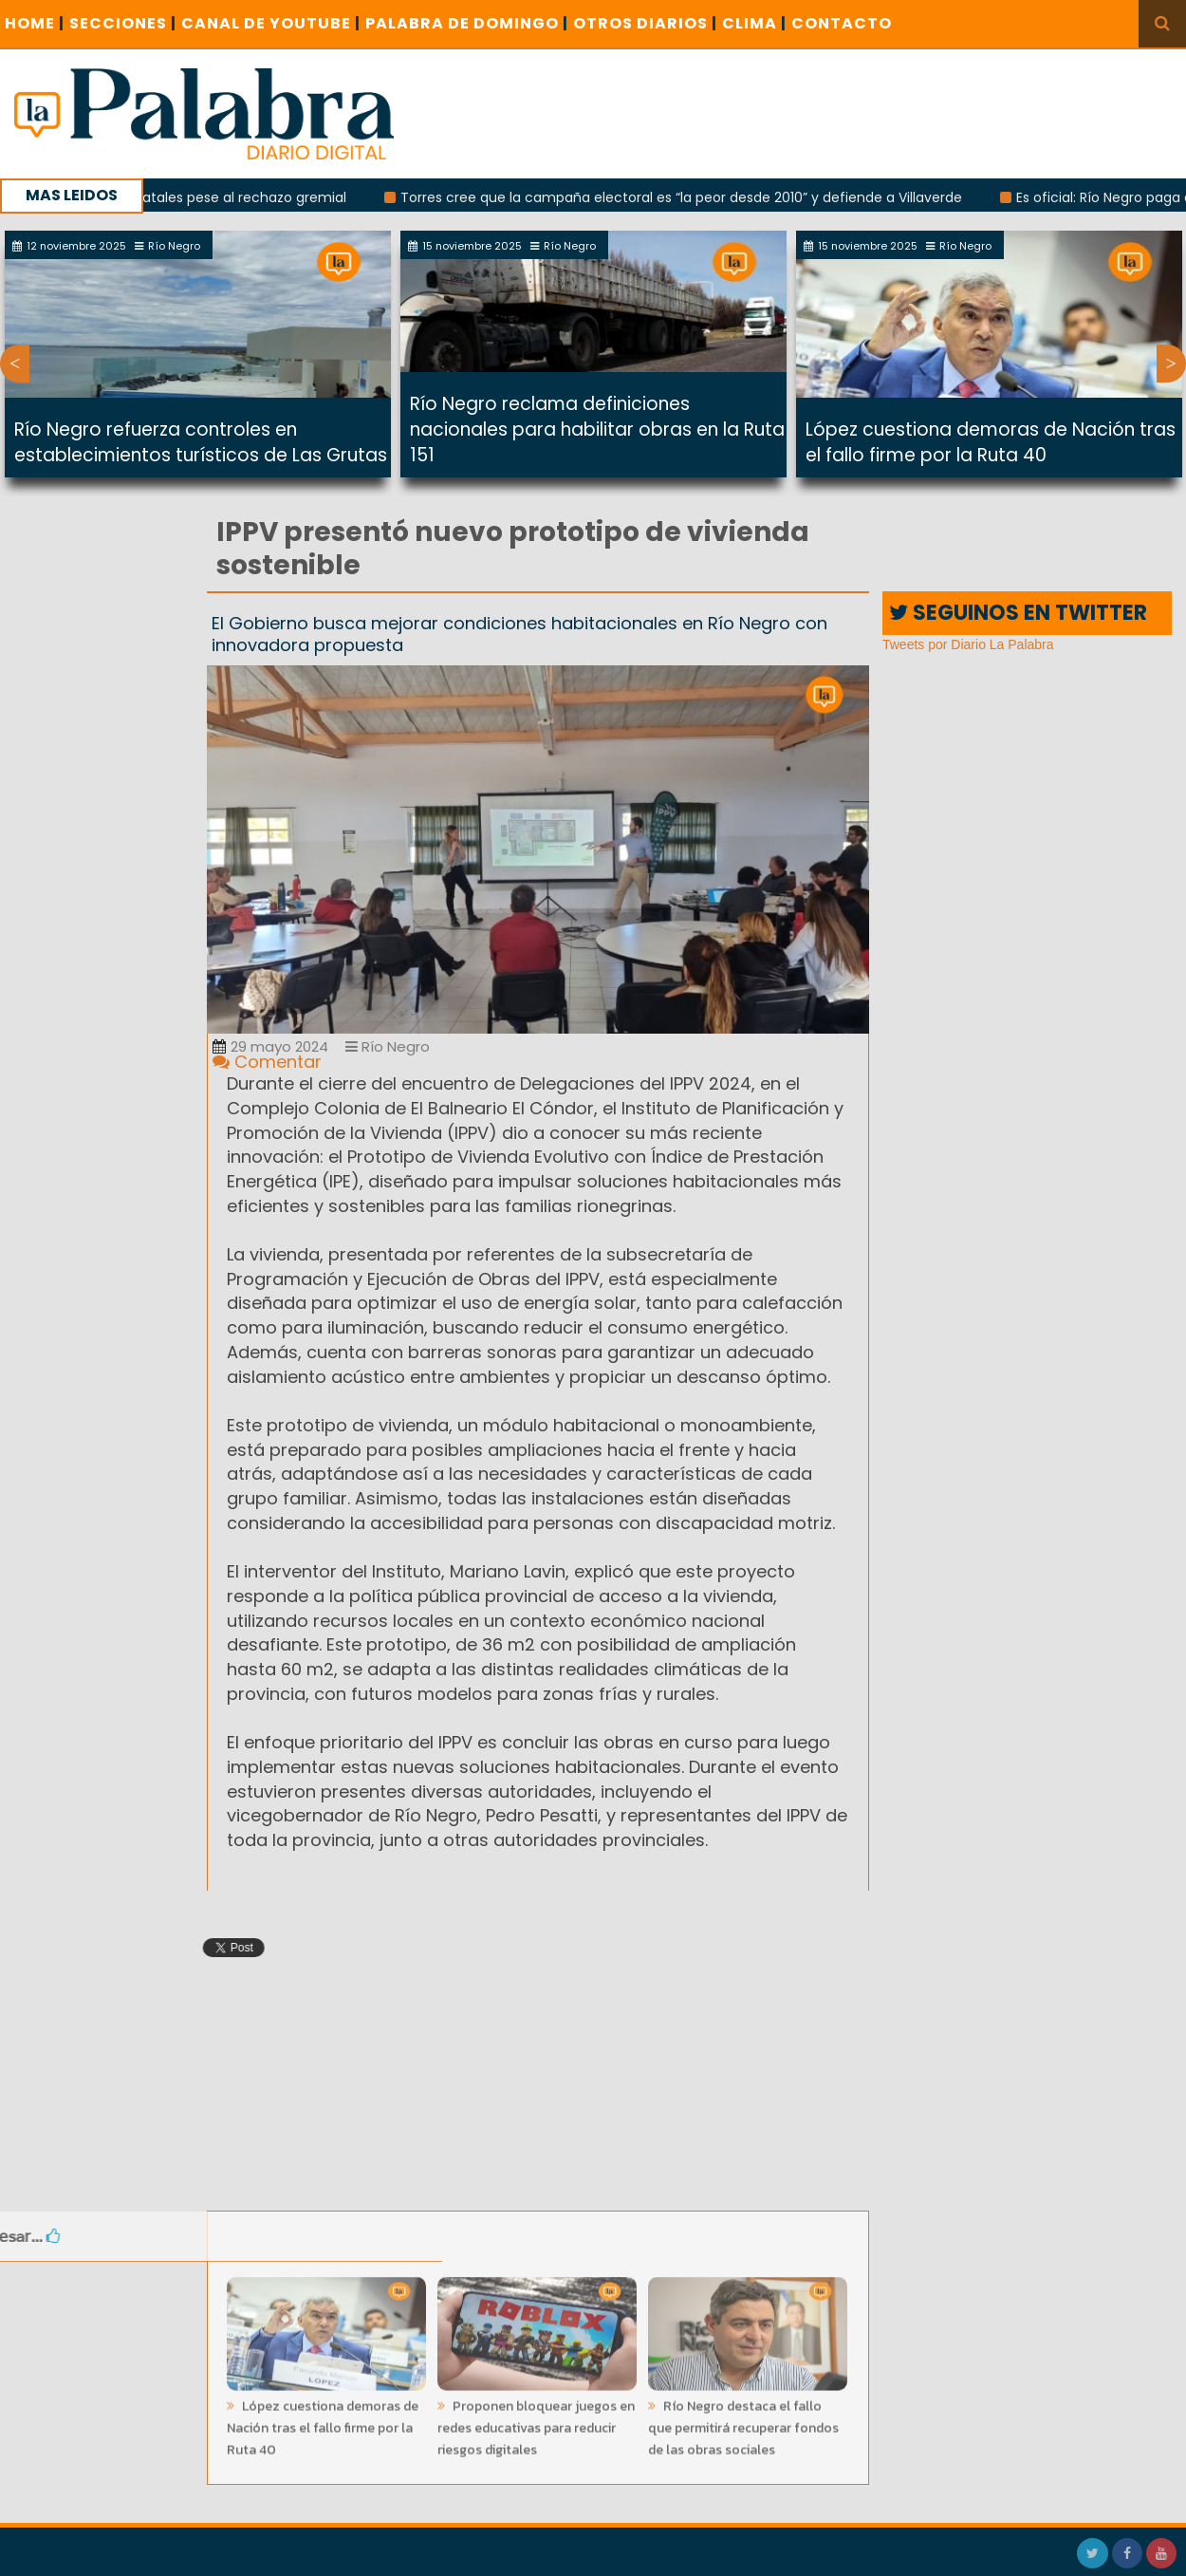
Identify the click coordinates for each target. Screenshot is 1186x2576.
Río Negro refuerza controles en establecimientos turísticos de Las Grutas (200, 442)
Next (1171, 364)
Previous (14, 364)
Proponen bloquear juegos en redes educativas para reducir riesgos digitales (536, 2423)
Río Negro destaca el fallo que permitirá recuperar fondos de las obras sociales (743, 2423)
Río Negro (387, 1046)
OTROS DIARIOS (645, 23)
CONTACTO (841, 23)
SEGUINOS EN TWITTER (1018, 612)
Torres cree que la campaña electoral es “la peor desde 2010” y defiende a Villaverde (691, 197)
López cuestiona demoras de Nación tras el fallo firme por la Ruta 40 (991, 442)
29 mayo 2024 (270, 1046)
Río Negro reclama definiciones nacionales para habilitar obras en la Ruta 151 (597, 429)
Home (35, 23)
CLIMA (754, 23)
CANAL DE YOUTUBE (271, 23)
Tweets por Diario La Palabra (968, 644)
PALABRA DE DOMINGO (466, 23)
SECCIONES (122, 23)
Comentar (267, 1061)
